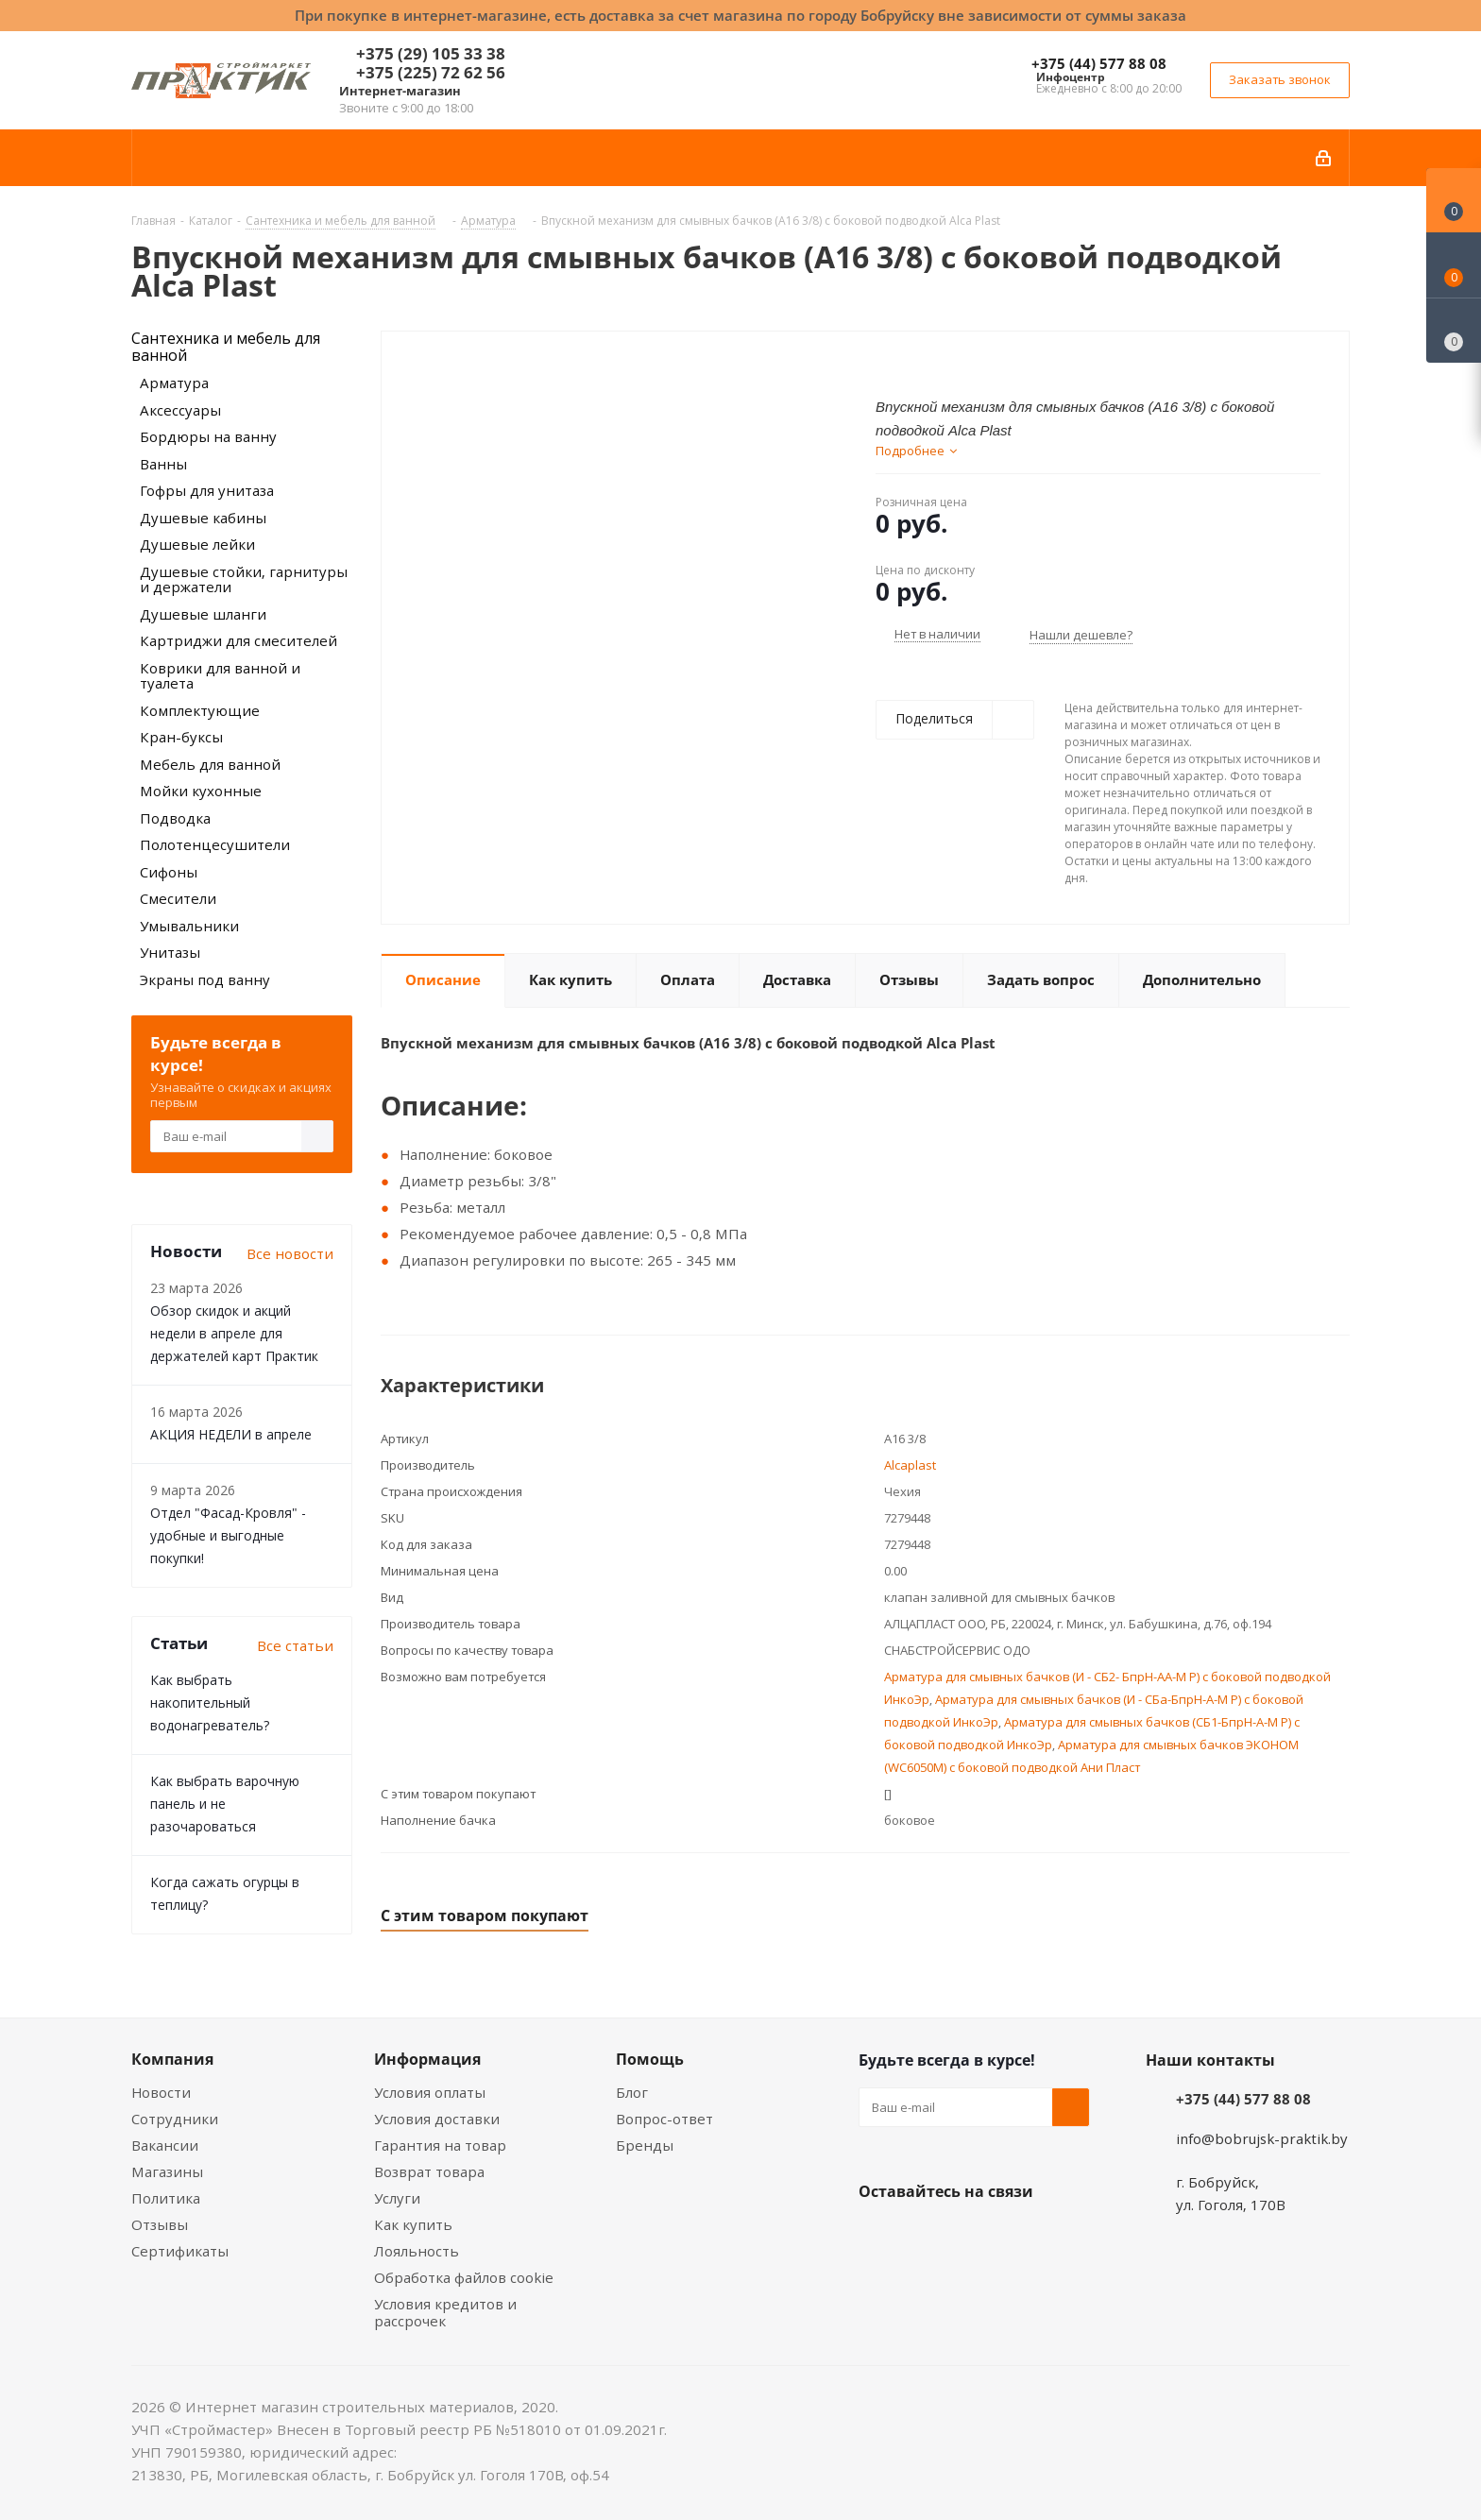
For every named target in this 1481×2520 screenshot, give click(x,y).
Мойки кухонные (201, 790)
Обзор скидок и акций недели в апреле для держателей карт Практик (234, 1333)
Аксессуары (180, 409)
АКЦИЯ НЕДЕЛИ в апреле (231, 1434)
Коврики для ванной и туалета (220, 675)
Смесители (178, 898)
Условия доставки (437, 2118)
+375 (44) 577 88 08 (1098, 63)
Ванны (163, 463)
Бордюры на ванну (208, 436)
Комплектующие (200, 710)
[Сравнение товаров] (1453, 330)
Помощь (650, 2059)
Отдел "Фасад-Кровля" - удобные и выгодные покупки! (228, 1535)
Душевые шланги (203, 613)
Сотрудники (174, 2118)
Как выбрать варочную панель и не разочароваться (224, 1803)
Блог (632, 2092)
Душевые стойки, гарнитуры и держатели (244, 579)
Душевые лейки (197, 544)
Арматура (174, 382)
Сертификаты (180, 2250)
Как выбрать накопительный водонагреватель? (209, 1702)
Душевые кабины (203, 517)
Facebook (925, 2236)
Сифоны (168, 871)
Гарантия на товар (440, 2145)
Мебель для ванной (210, 764)
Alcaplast (910, 1464)
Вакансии (164, 2145)
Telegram (1019, 2236)
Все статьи (295, 1645)
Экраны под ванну (205, 979)
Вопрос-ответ (664, 2118)
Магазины (167, 2171)
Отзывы (159, 2224)
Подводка (175, 818)
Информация (427, 2059)
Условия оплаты (429, 2092)
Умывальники (189, 925)
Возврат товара (429, 2171)
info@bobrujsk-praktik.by (1262, 2138)
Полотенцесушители (215, 844)
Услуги (397, 2197)
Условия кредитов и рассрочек (445, 2312)
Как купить (413, 2224)
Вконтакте (877, 2236)
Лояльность (416, 2250)
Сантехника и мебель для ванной (225, 347)
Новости (161, 2092)
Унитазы (170, 952)
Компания (172, 2059)
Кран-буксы (181, 736)
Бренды (644, 2145)
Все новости (290, 1253)
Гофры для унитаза (207, 490)
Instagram (972, 2236)
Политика (165, 2197)
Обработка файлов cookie (463, 2277)
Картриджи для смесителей (238, 640)
